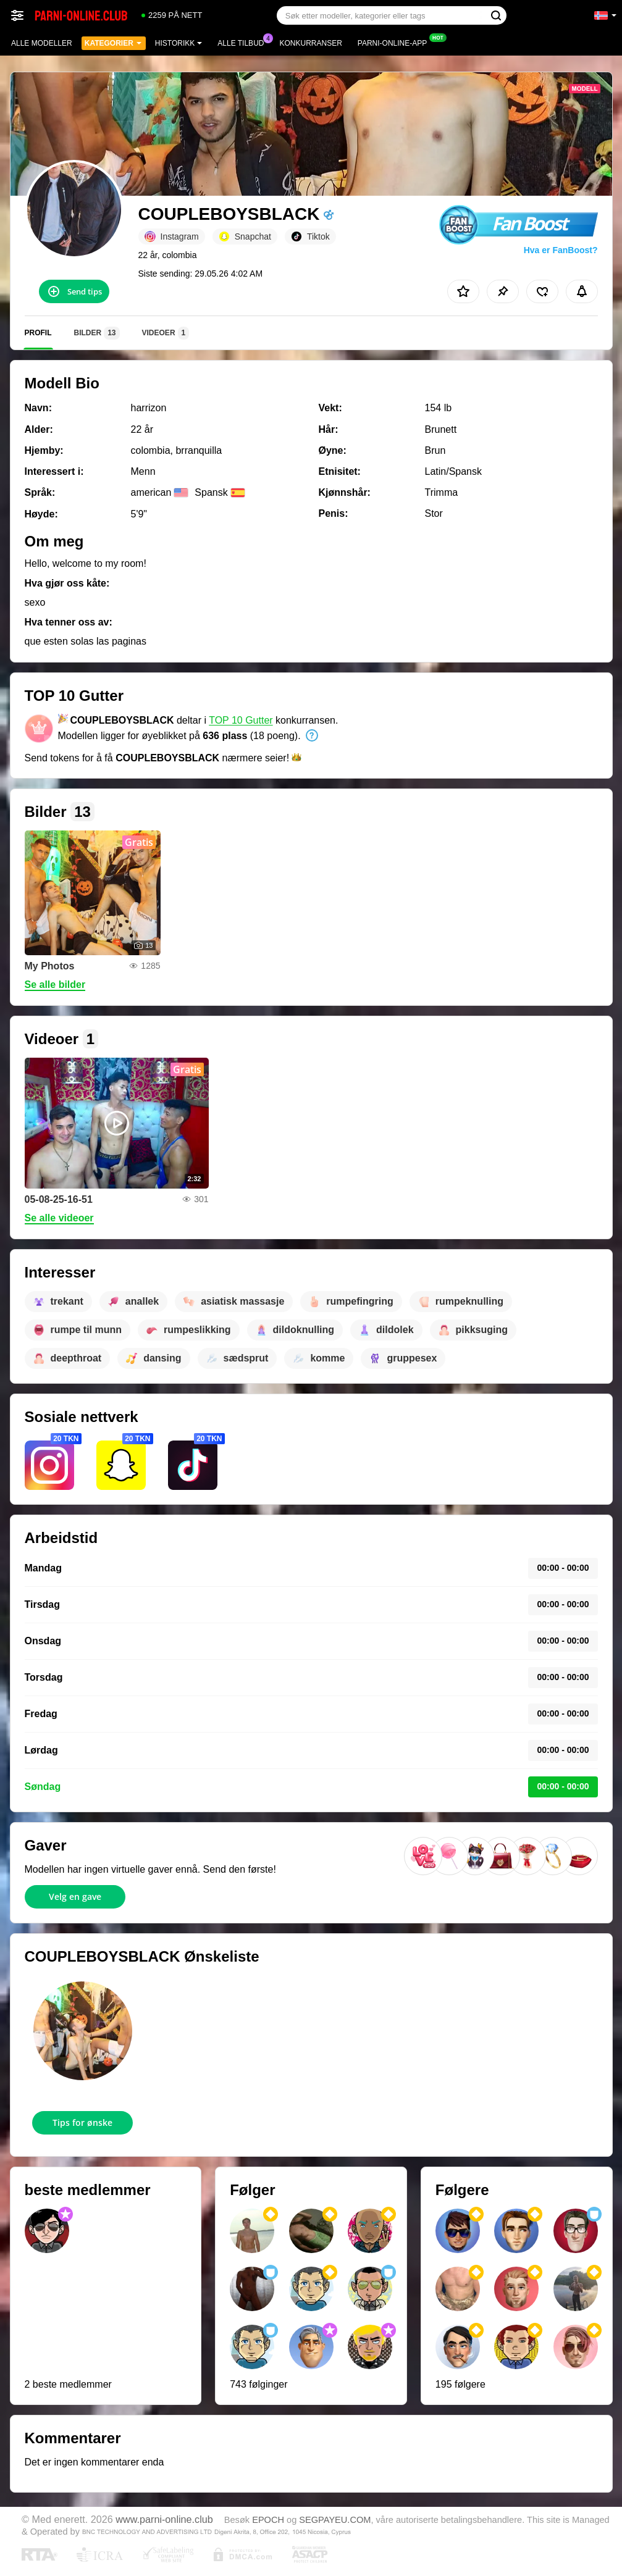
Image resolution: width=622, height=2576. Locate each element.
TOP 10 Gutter (240, 720)
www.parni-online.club (164, 2519)
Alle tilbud (243, 42)
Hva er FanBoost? (561, 250)
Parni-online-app (395, 42)
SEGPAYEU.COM (335, 2520)
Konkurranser (310, 43)
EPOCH (268, 2520)
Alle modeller (41, 43)
